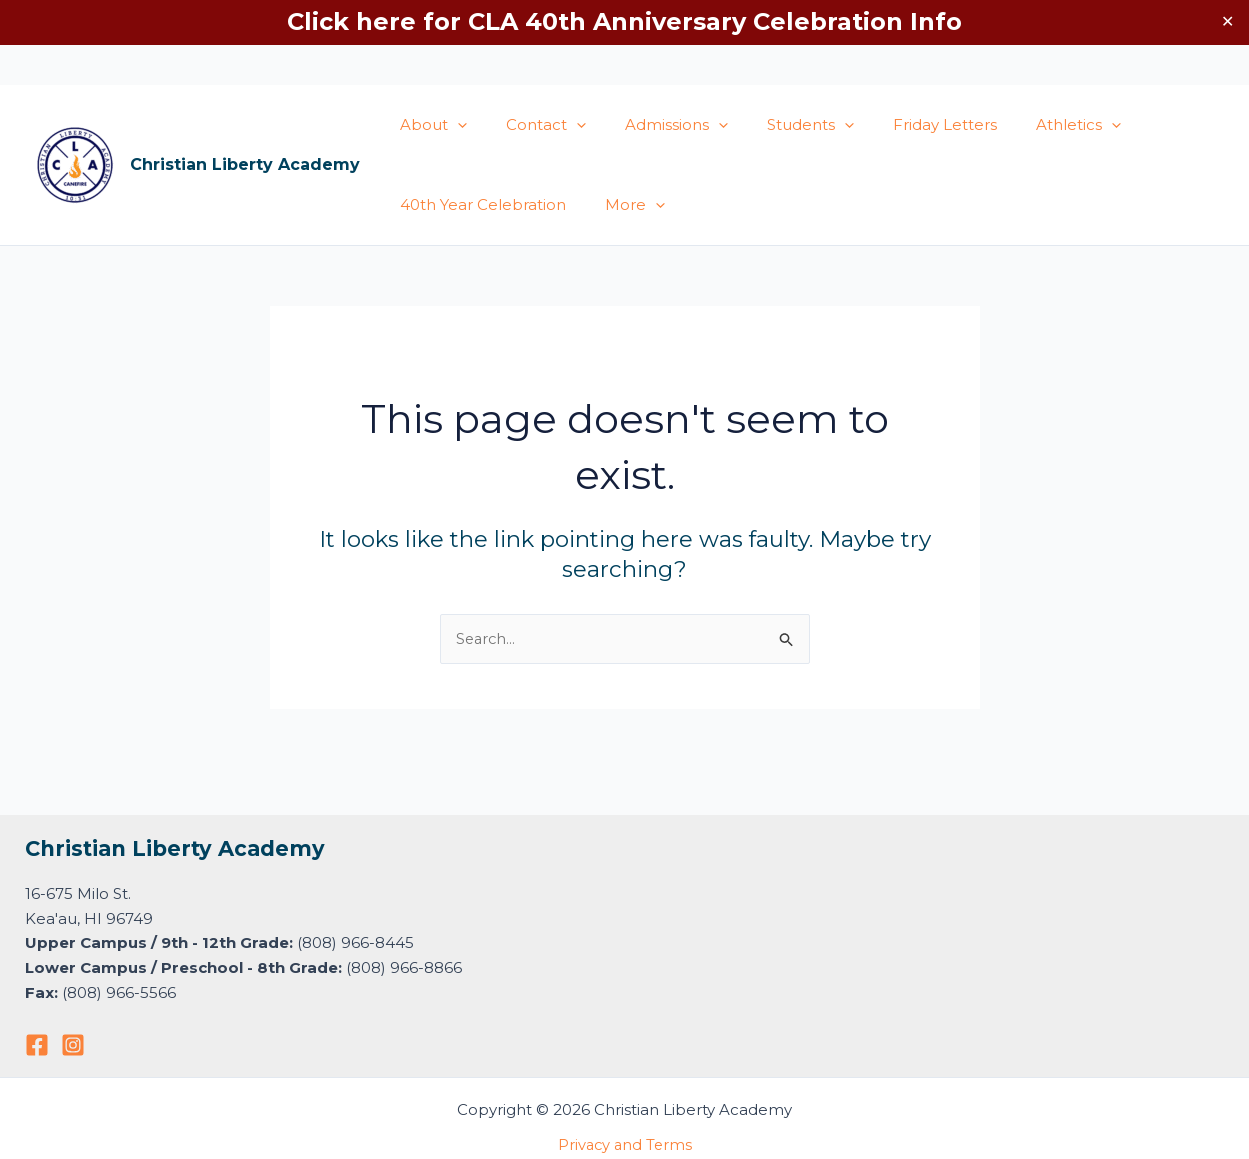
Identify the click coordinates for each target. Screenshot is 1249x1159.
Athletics (1028, 125)
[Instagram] (73, 1045)
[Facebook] (37, 1045)
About (428, 125)
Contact (532, 125)
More (621, 205)
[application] (452, 125)
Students (778, 125)
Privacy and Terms (625, 1144)
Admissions (653, 125)
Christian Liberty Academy (245, 164)
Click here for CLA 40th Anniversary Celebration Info (624, 21)
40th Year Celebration (478, 204)
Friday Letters (904, 124)
